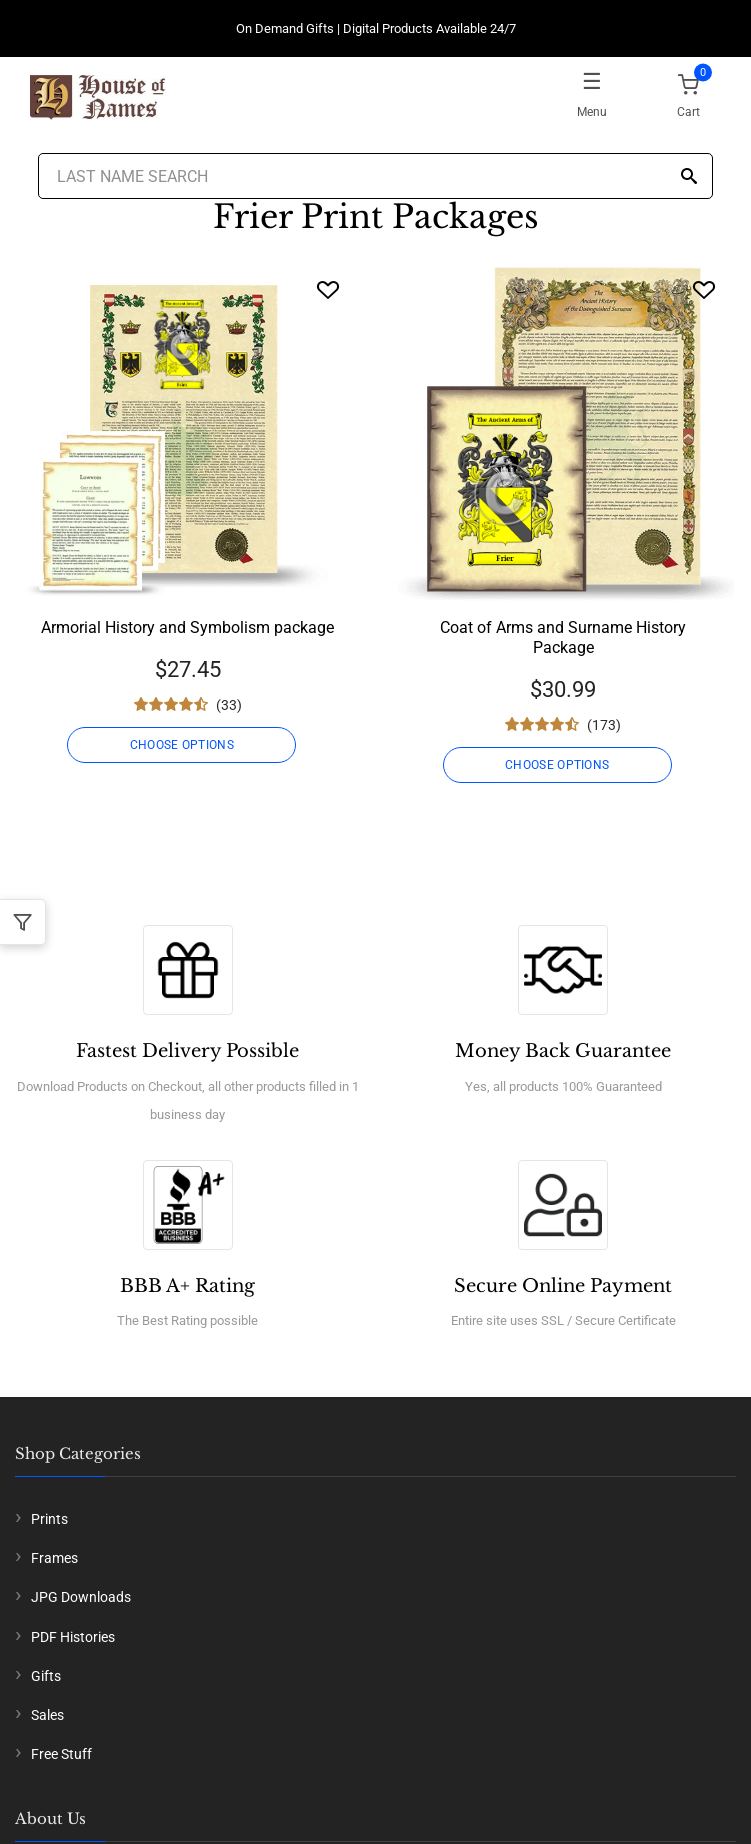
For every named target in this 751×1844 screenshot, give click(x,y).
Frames (54, 1558)
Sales (47, 1715)
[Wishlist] (328, 289)
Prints (49, 1519)
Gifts (46, 1676)
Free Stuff (61, 1754)
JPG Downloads (81, 1597)
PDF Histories (73, 1637)
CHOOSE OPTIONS (182, 745)
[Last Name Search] (376, 176)
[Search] (689, 177)
